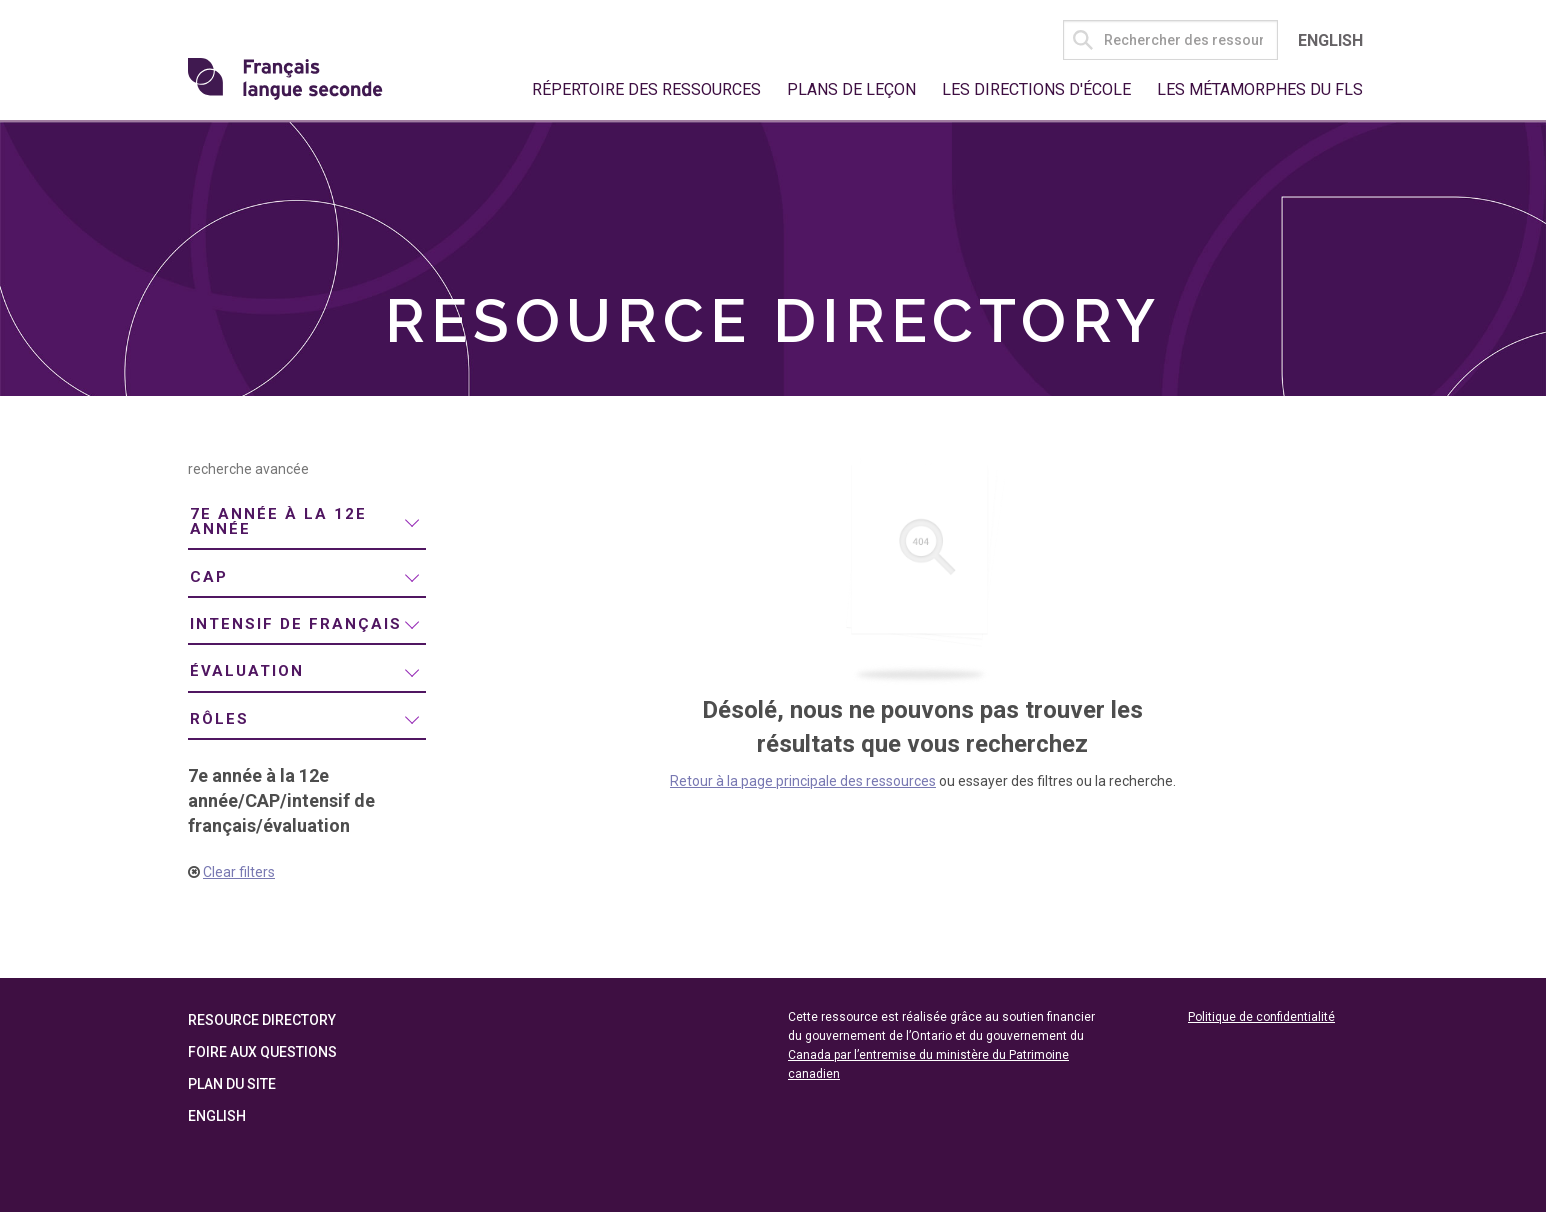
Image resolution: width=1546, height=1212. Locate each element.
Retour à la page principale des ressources (803, 781)
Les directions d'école (1036, 89)
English (1330, 40)
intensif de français (296, 624)
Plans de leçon (851, 89)
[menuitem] (307, 523)
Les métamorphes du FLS (1260, 89)
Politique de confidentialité (1261, 1017)
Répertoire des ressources (646, 89)
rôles (219, 719)
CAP (209, 577)
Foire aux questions (262, 1052)
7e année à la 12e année (278, 521)
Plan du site (232, 1084)
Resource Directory (262, 1020)
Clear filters (239, 872)
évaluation (247, 671)
